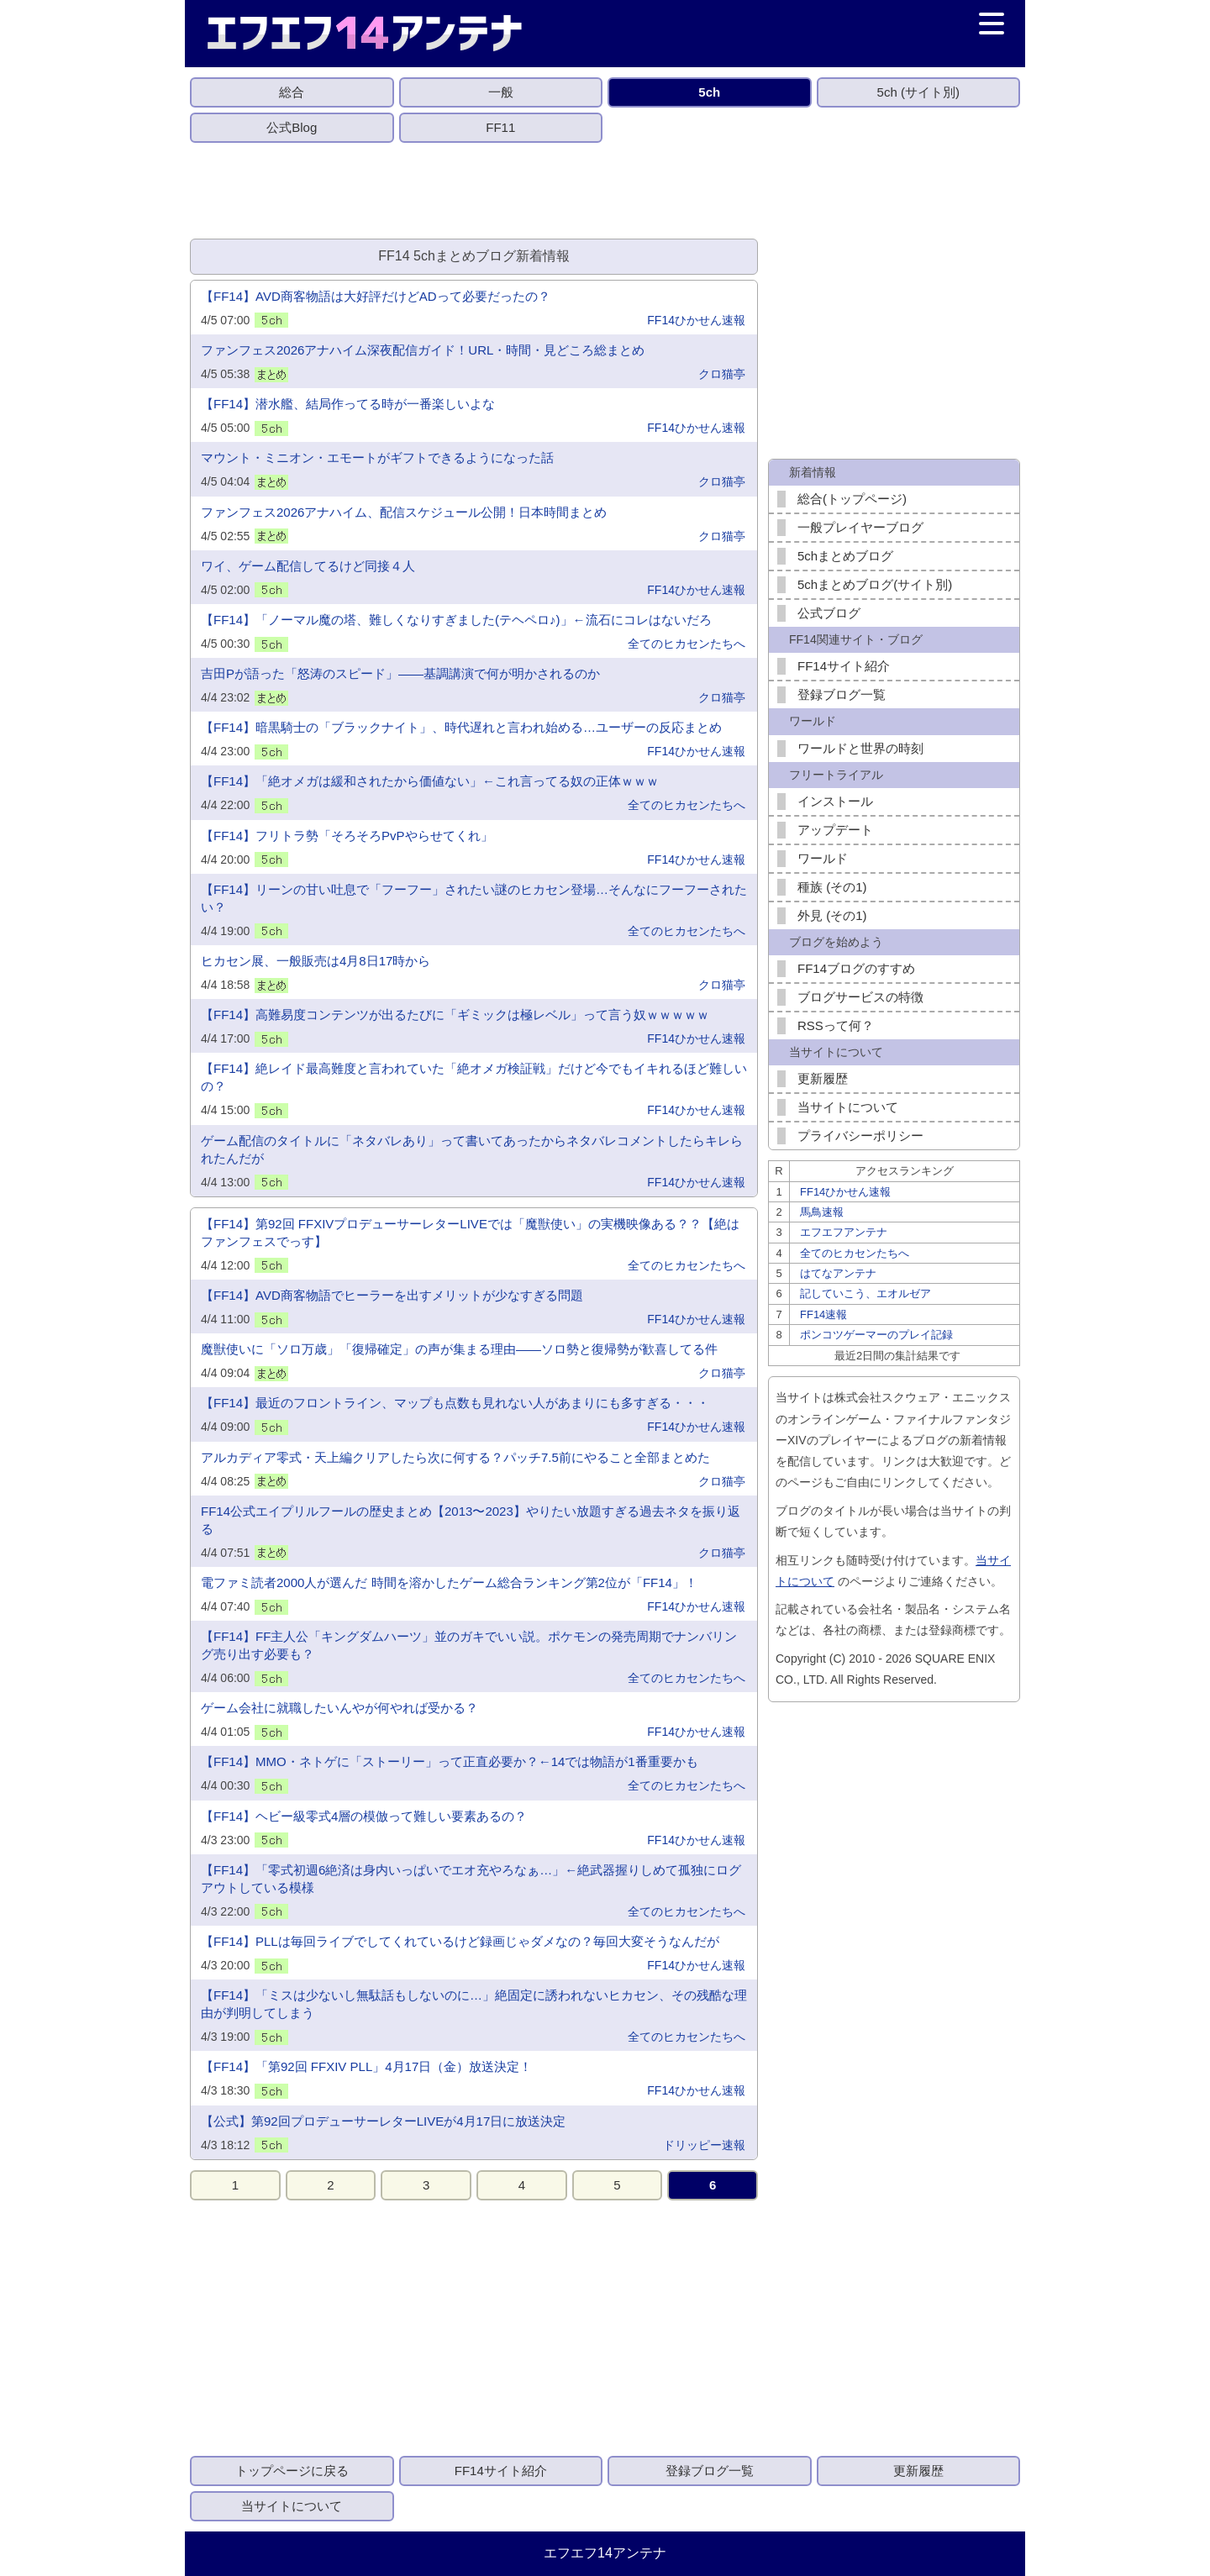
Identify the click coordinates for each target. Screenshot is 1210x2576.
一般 (500, 92)
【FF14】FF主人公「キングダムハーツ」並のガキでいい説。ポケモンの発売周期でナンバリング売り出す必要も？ (469, 1645)
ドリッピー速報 (704, 2145)
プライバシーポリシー (860, 1135)
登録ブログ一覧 (841, 694)
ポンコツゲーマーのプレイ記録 (876, 1334)
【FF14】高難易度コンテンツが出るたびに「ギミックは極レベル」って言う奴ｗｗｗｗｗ (455, 1014)
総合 (291, 92)
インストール (835, 801)
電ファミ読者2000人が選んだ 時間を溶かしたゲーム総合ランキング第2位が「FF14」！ (449, 1582)
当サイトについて (847, 1107)
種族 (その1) (832, 887)
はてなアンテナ (838, 1273)
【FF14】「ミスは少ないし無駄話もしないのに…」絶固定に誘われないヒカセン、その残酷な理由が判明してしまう (474, 2004)
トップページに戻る (292, 2470)
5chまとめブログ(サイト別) (874, 584)
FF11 (500, 127)
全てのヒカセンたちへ (686, 643)
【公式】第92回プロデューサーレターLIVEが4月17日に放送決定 (383, 2121)
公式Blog (291, 127)
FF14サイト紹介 (843, 666)
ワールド (822, 858)
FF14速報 (823, 1314)
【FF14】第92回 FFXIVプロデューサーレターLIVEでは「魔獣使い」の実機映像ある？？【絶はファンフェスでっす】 (470, 1233)
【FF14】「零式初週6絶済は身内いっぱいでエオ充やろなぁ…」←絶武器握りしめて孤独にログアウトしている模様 (471, 1879)
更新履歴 (822, 1078)
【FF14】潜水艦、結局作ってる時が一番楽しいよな (348, 404)
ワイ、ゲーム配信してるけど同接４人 (308, 566)
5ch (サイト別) (918, 92)
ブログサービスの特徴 (860, 997)
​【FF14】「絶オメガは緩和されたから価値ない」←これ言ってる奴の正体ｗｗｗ (430, 781)
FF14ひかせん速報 (696, 320)
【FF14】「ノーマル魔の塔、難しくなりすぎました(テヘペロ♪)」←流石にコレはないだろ (456, 619)
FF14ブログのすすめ (856, 968)
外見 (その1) (832, 915)
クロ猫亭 (721, 374)
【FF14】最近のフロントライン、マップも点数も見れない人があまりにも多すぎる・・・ (455, 1403)
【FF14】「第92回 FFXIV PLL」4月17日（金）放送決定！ (366, 2066)
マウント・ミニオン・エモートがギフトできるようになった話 (377, 457)
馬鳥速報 (822, 1212)
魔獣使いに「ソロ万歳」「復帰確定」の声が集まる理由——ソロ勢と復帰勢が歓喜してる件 (459, 1349)
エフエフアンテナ (843, 1232)
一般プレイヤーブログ (860, 527)
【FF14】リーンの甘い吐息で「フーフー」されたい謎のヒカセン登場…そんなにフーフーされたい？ (474, 898)
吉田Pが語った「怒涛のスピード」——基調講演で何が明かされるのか (400, 673)
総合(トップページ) (852, 499)
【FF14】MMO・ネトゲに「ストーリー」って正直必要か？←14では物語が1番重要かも (449, 1761)
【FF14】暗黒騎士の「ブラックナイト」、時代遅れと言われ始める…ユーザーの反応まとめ (461, 727)
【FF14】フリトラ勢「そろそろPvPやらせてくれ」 (347, 835)
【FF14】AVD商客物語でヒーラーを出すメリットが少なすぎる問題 (392, 1295)
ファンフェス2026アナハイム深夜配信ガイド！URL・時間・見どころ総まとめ (422, 350)
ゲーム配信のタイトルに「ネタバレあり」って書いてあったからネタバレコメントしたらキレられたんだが (472, 1149)
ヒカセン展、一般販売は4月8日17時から (315, 961)
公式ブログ (828, 613)
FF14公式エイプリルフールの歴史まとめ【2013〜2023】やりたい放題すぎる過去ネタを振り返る (470, 1520)
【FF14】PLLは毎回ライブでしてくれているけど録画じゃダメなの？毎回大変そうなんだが (460, 1941)
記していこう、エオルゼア (865, 1293)
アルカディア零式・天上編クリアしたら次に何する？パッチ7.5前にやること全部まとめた (455, 1457)
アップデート (835, 830)
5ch (709, 92)
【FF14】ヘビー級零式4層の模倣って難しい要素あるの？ (364, 1816)
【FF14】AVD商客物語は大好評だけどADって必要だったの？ (375, 296)
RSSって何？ (835, 1025)
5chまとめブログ (845, 556)
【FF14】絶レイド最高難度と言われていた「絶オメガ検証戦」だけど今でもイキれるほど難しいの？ (474, 1077)
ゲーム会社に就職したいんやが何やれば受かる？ (339, 1708)
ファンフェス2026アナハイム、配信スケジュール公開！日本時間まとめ (404, 512)
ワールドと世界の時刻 (860, 748)
